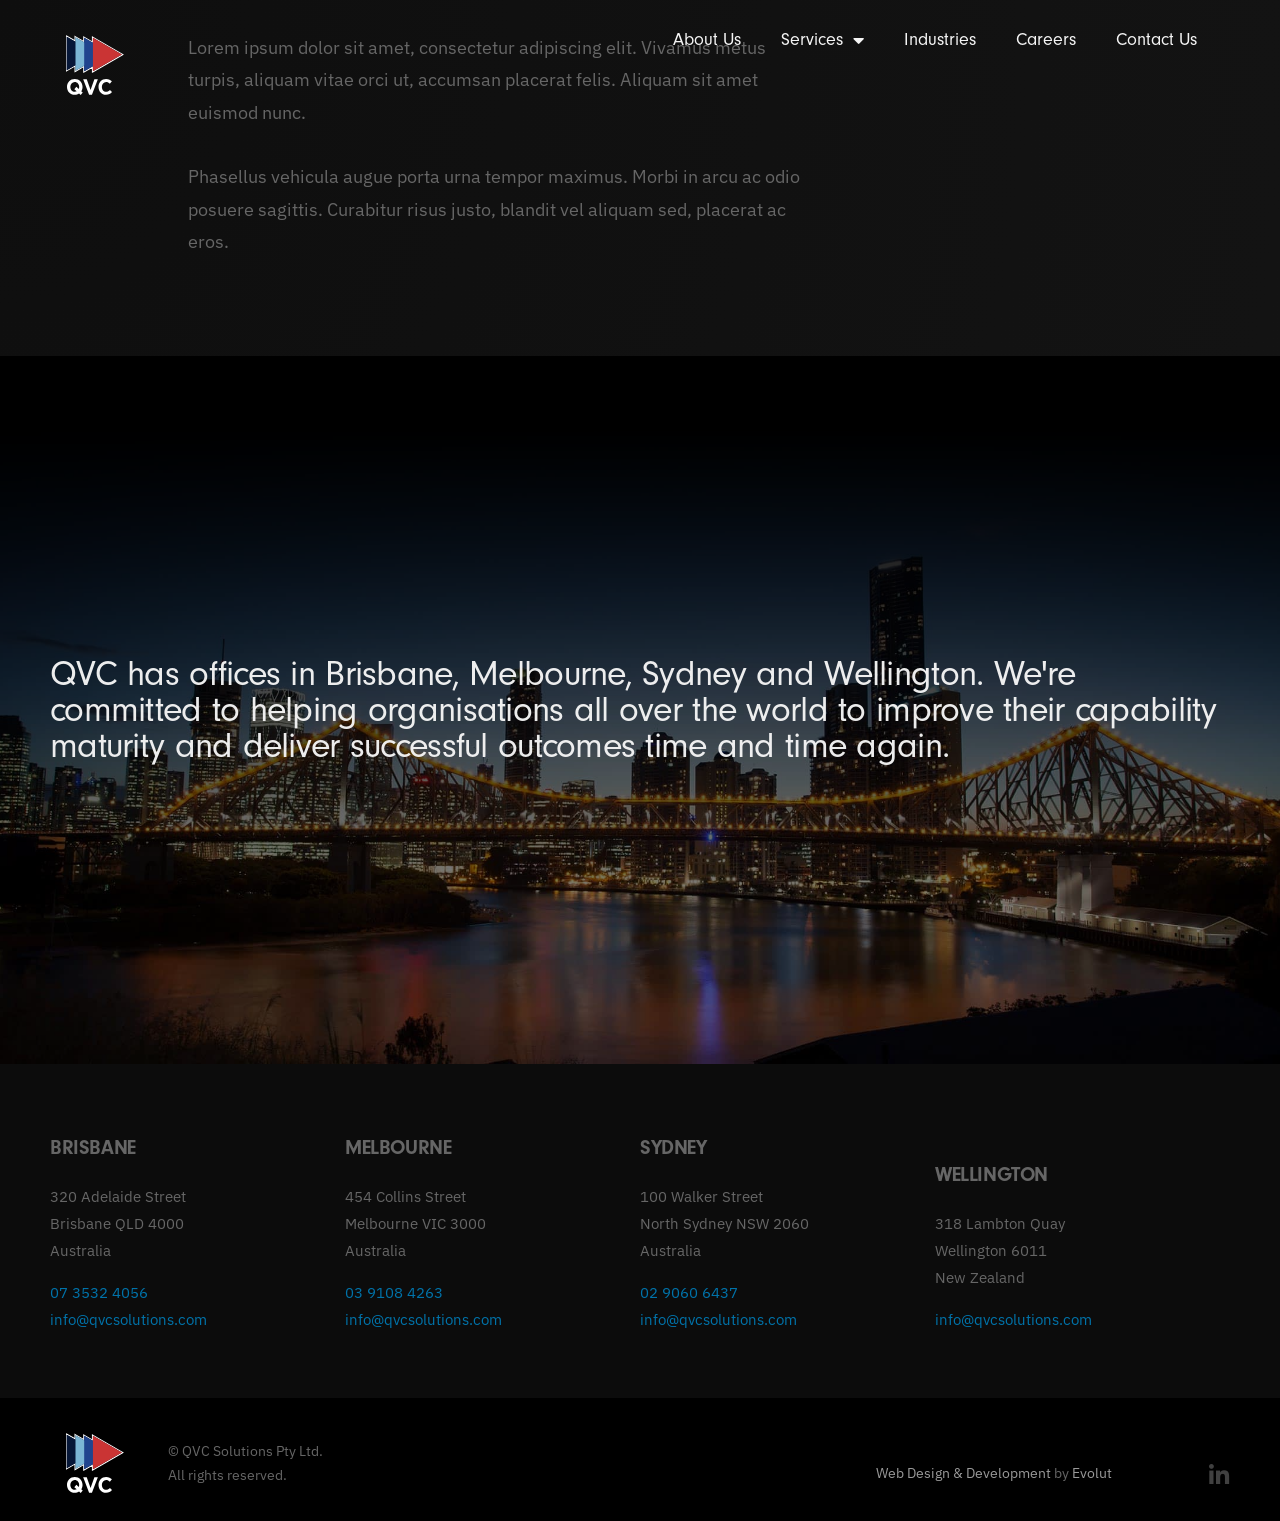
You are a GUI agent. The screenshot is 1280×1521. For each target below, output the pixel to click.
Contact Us (1156, 39)
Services (822, 40)
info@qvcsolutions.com (128, 1319)
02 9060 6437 (689, 1292)
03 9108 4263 (394, 1292)
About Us (707, 39)
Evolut (1092, 1473)
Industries (940, 39)
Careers (1046, 39)
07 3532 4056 (99, 1292)
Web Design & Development (963, 1473)
